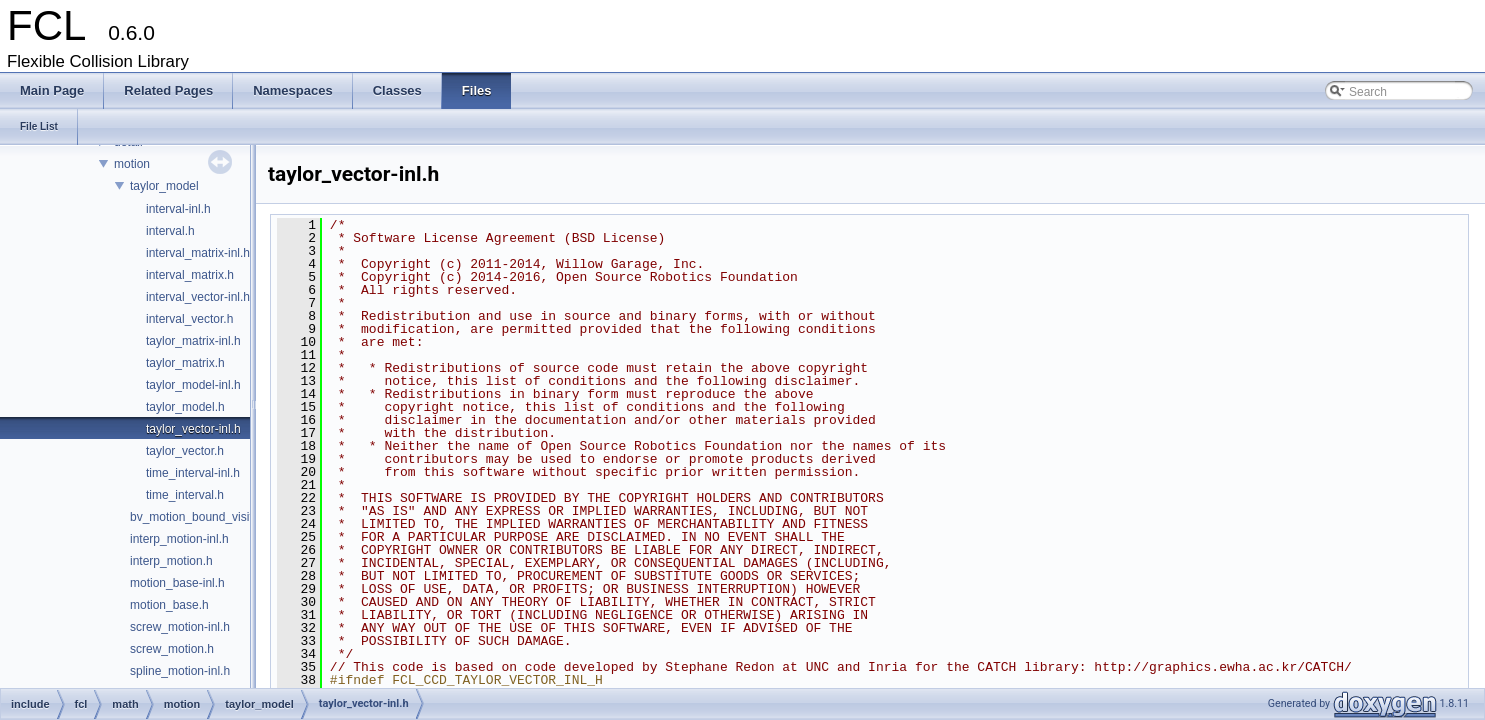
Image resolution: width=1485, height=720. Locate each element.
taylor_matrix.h (185, 363)
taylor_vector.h (185, 451)
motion (132, 164)
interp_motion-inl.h (179, 539)
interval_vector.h (189, 319)
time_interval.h (185, 495)
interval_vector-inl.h (198, 297)
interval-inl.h (178, 209)
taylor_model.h (185, 407)
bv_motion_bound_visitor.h (201, 517)
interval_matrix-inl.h (198, 253)
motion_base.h (169, 605)
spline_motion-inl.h (180, 671)
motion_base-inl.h (177, 583)
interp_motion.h (171, 561)
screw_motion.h (172, 649)
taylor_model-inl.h (193, 385)
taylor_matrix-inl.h (193, 341)
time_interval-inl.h (193, 473)
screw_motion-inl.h (180, 627)
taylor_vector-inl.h (193, 429)
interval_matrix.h (190, 275)
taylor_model (164, 186)
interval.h (170, 231)
